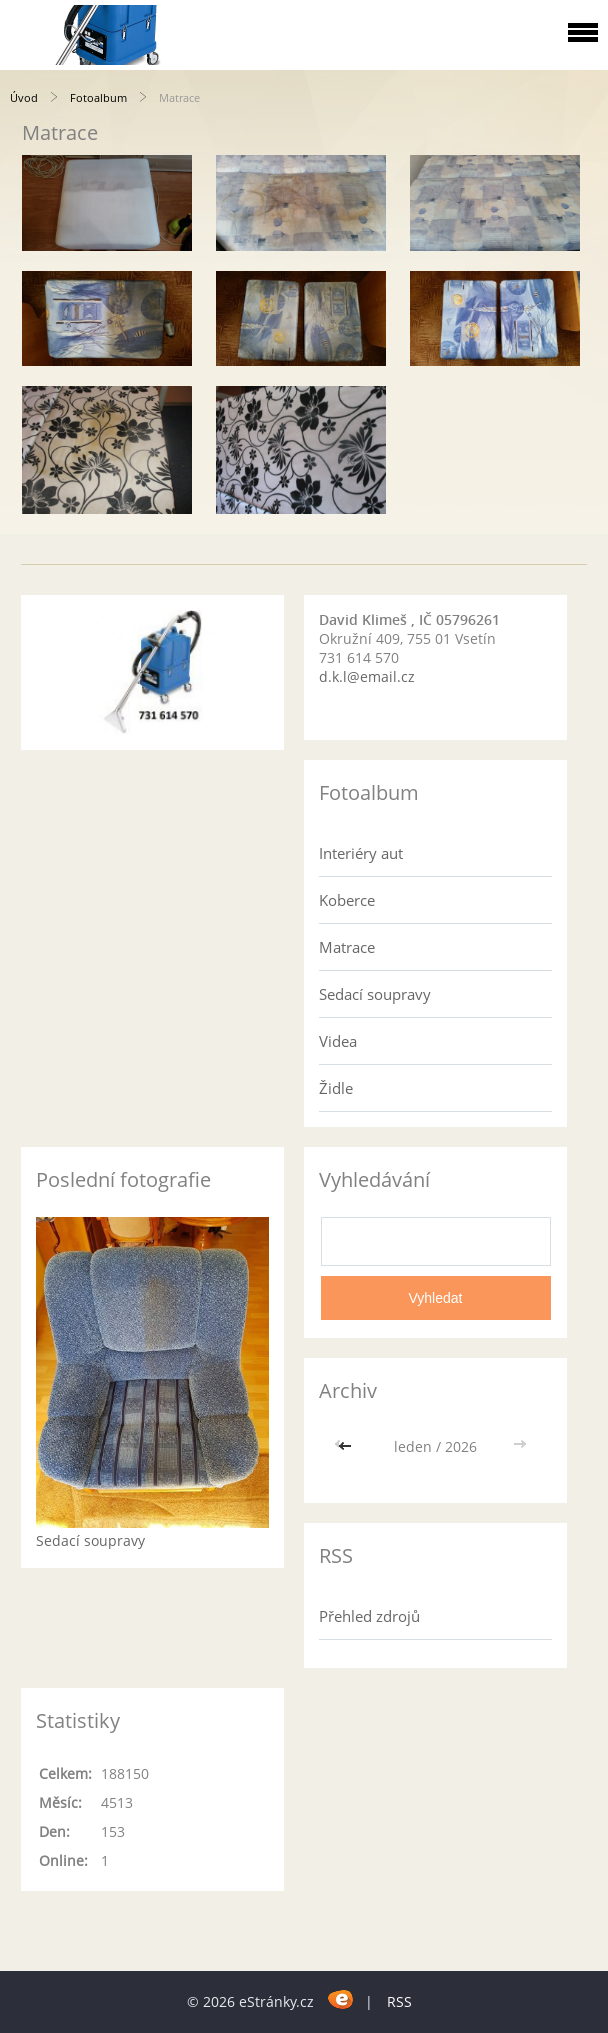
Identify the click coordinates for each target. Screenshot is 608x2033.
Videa (338, 1041)
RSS (399, 2001)
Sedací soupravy (375, 994)
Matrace (347, 947)
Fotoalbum (98, 97)
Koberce (347, 900)
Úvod (24, 97)
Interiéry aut (361, 853)
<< (347, 1446)
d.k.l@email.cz (367, 676)
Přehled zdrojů (369, 1616)
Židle (336, 1088)
